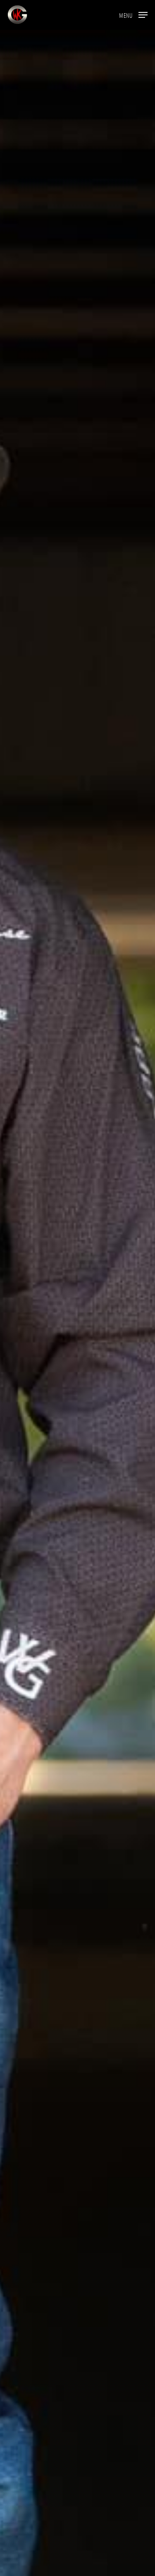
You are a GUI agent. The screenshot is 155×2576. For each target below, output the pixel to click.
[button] (133, 14)
